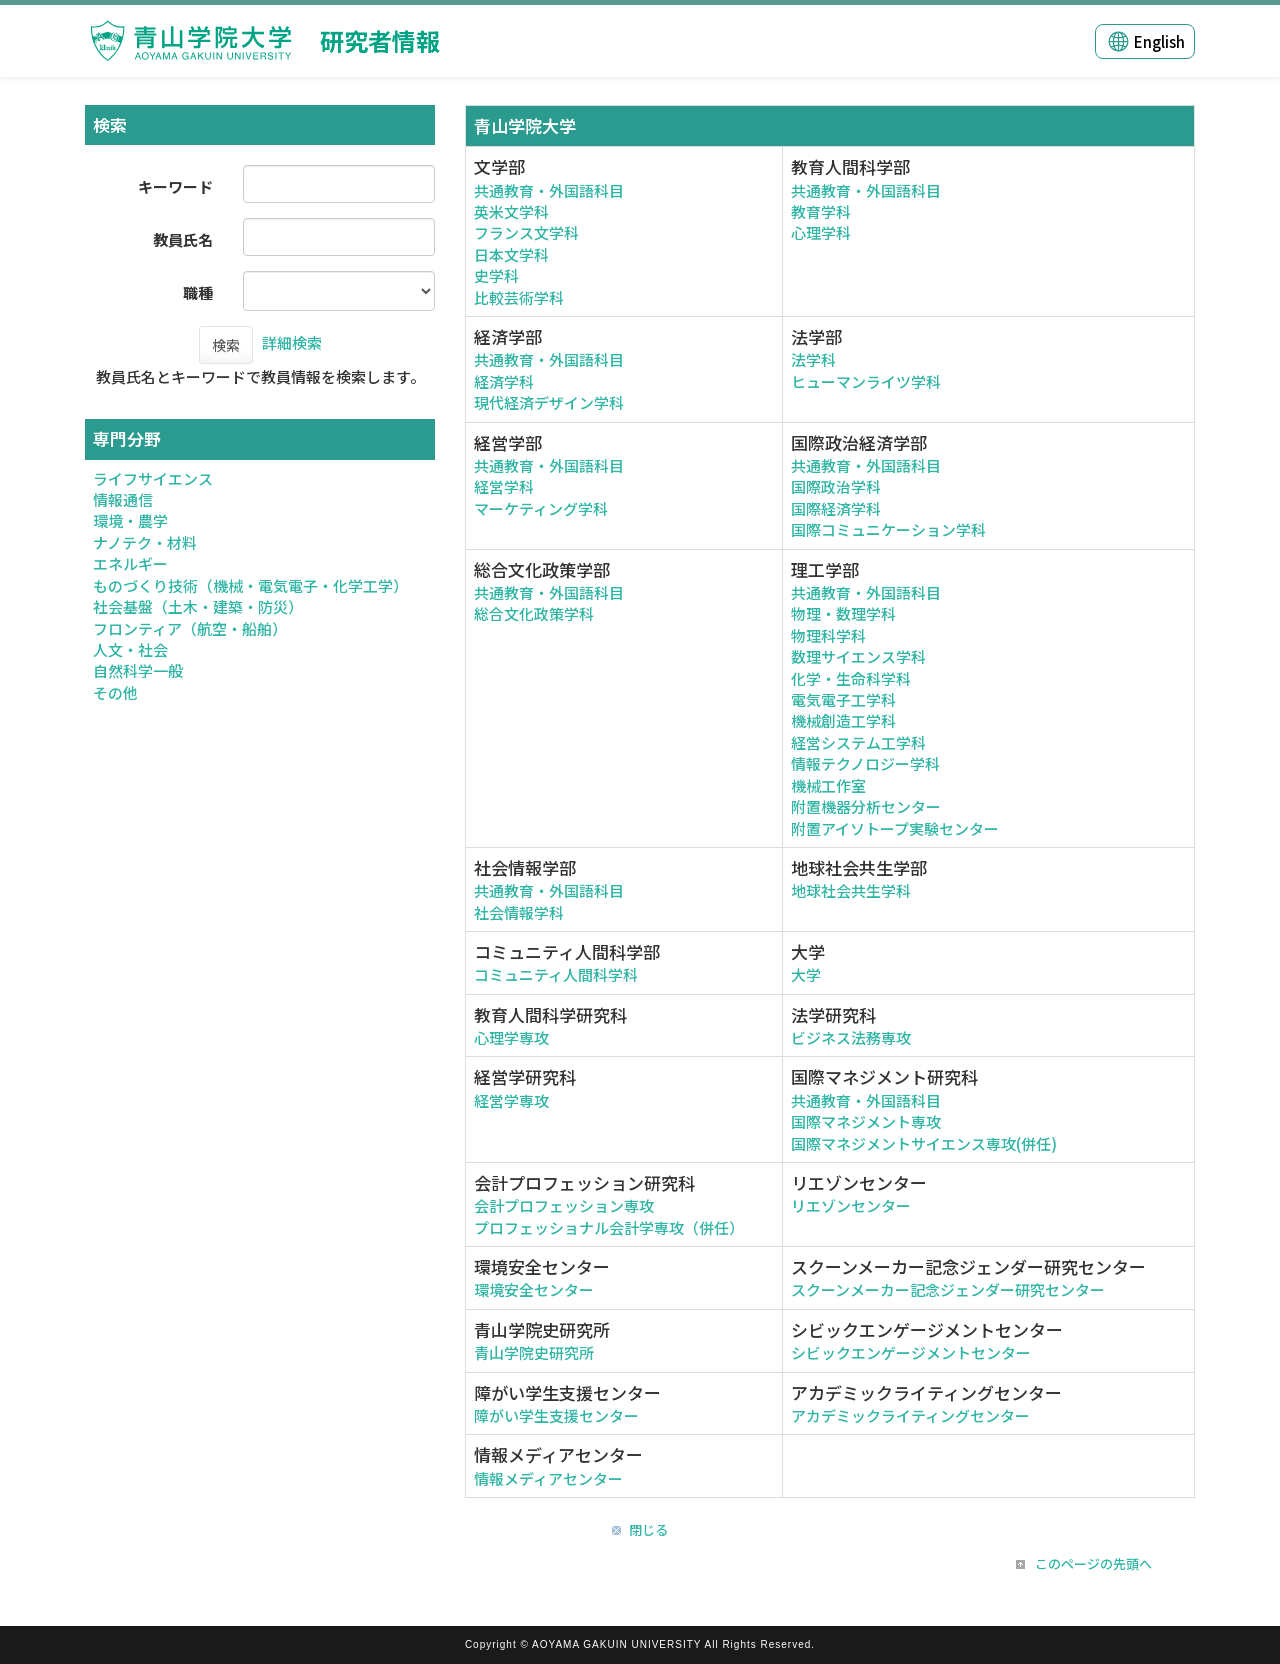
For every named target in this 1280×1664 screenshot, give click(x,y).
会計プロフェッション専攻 (564, 1205)
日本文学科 (511, 254)
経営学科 (504, 486)
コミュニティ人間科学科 (556, 974)
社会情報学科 (519, 912)
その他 (115, 692)
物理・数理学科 (843, 613)
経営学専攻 (511, 1100)
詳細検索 (292, 342)
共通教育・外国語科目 (549, 190)
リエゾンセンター (851, 1205)
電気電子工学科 (843, 699)
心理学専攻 (511, 1037)
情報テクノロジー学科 (865, 763)
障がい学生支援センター (556, 1415)
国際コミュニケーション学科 (888, 529)
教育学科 (821, 211)
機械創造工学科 (843, 720)
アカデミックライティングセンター (910, 1415)
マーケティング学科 (541, 508)
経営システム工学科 (858, 742)
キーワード (175, 186)
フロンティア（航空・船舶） (190, 628)
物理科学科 (828, 635)
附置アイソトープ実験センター (895, 828)
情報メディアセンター (548, 1478)
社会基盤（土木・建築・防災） (198, 606)
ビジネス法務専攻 (851, 1037)
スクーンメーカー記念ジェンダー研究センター (948, 1289)
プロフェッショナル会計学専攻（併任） (609, 1227)
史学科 (496, 275)
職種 (198, 292)
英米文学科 (511, 211)
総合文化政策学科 (534, 613)
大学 (806, 974)
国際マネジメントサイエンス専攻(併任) (924, 1143)
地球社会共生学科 (851, 890)
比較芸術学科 (519, 297)
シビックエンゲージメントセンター (911, 1352)
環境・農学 (130, 520)
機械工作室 (828, 785)
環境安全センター (534, 1289)
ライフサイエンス (153, 478)
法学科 (813, 359)
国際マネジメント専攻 (866, 1121)
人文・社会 (130, 649)
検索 (226, 345)
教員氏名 (183, 239)
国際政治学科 (836, 486)
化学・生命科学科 (851, 678)
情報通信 (123, 499)
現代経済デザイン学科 (549, 402)
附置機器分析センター (866, 806)
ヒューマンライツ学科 (866, 381)
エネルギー (130, 563)
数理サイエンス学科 (858, 656)
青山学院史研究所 (534, 1352)
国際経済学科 (836, 508)
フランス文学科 (526, 232)
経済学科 (504, 381)
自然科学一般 (138, 670)
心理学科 (821, 232)
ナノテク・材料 (145, 542)
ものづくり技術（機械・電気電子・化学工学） (250, 585)
